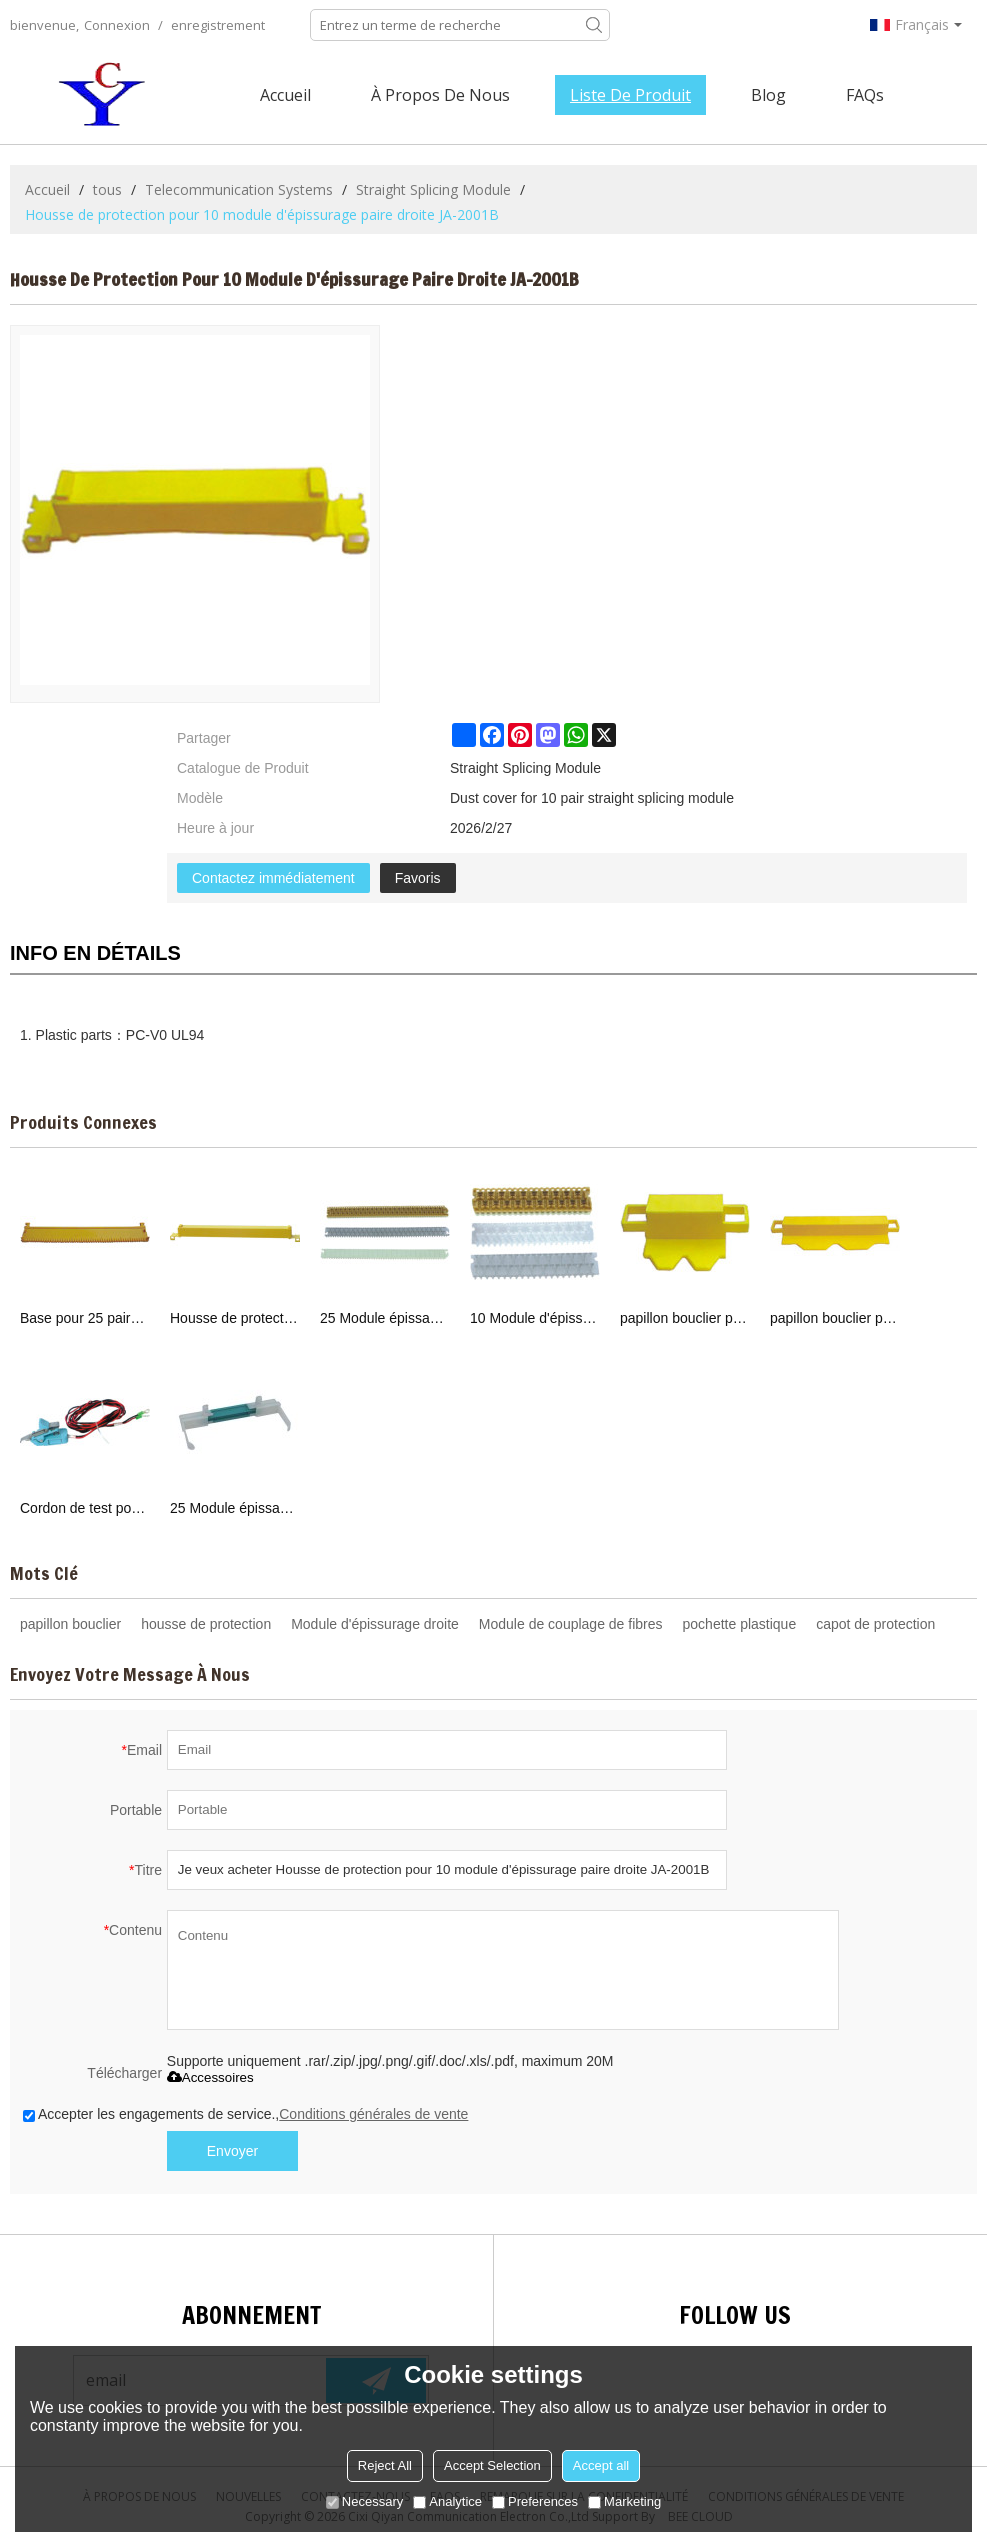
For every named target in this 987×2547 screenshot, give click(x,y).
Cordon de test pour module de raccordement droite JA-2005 (85, 1508)
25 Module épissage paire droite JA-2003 (235, 1508)
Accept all (601, 2465)
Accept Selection (492, 2465)
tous (107, 189)
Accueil (285, 95)
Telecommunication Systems (239, 189)
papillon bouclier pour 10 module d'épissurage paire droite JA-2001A (685, 1318)
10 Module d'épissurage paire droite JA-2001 (535, 1318)
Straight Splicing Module (433, 189)
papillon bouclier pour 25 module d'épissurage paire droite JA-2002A (835, 1318)
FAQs (865, 95)
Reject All (385, 2465)
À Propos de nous (440, 95)
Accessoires (210, 2077)
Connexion (117, 25)
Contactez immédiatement (273, 878)
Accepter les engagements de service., (245, 2114)
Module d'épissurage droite (375, 1624)
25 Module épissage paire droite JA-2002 (385, 1318)
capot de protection (875, 1624)
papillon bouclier (70, 1624)
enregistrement (218, 25)
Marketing (624, 2501)
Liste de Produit (630, 95)
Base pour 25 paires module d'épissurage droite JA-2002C (85, 1318)
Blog (768, 95)
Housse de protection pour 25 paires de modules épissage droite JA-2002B (235, 1318)
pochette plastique (740, 1624)
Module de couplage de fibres (571, 1624)
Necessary (364, 2501)
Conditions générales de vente (373, 2114)
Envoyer (232, 2151)
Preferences (535, 2501)
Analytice (447, 2501)
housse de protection (206, 1624)
